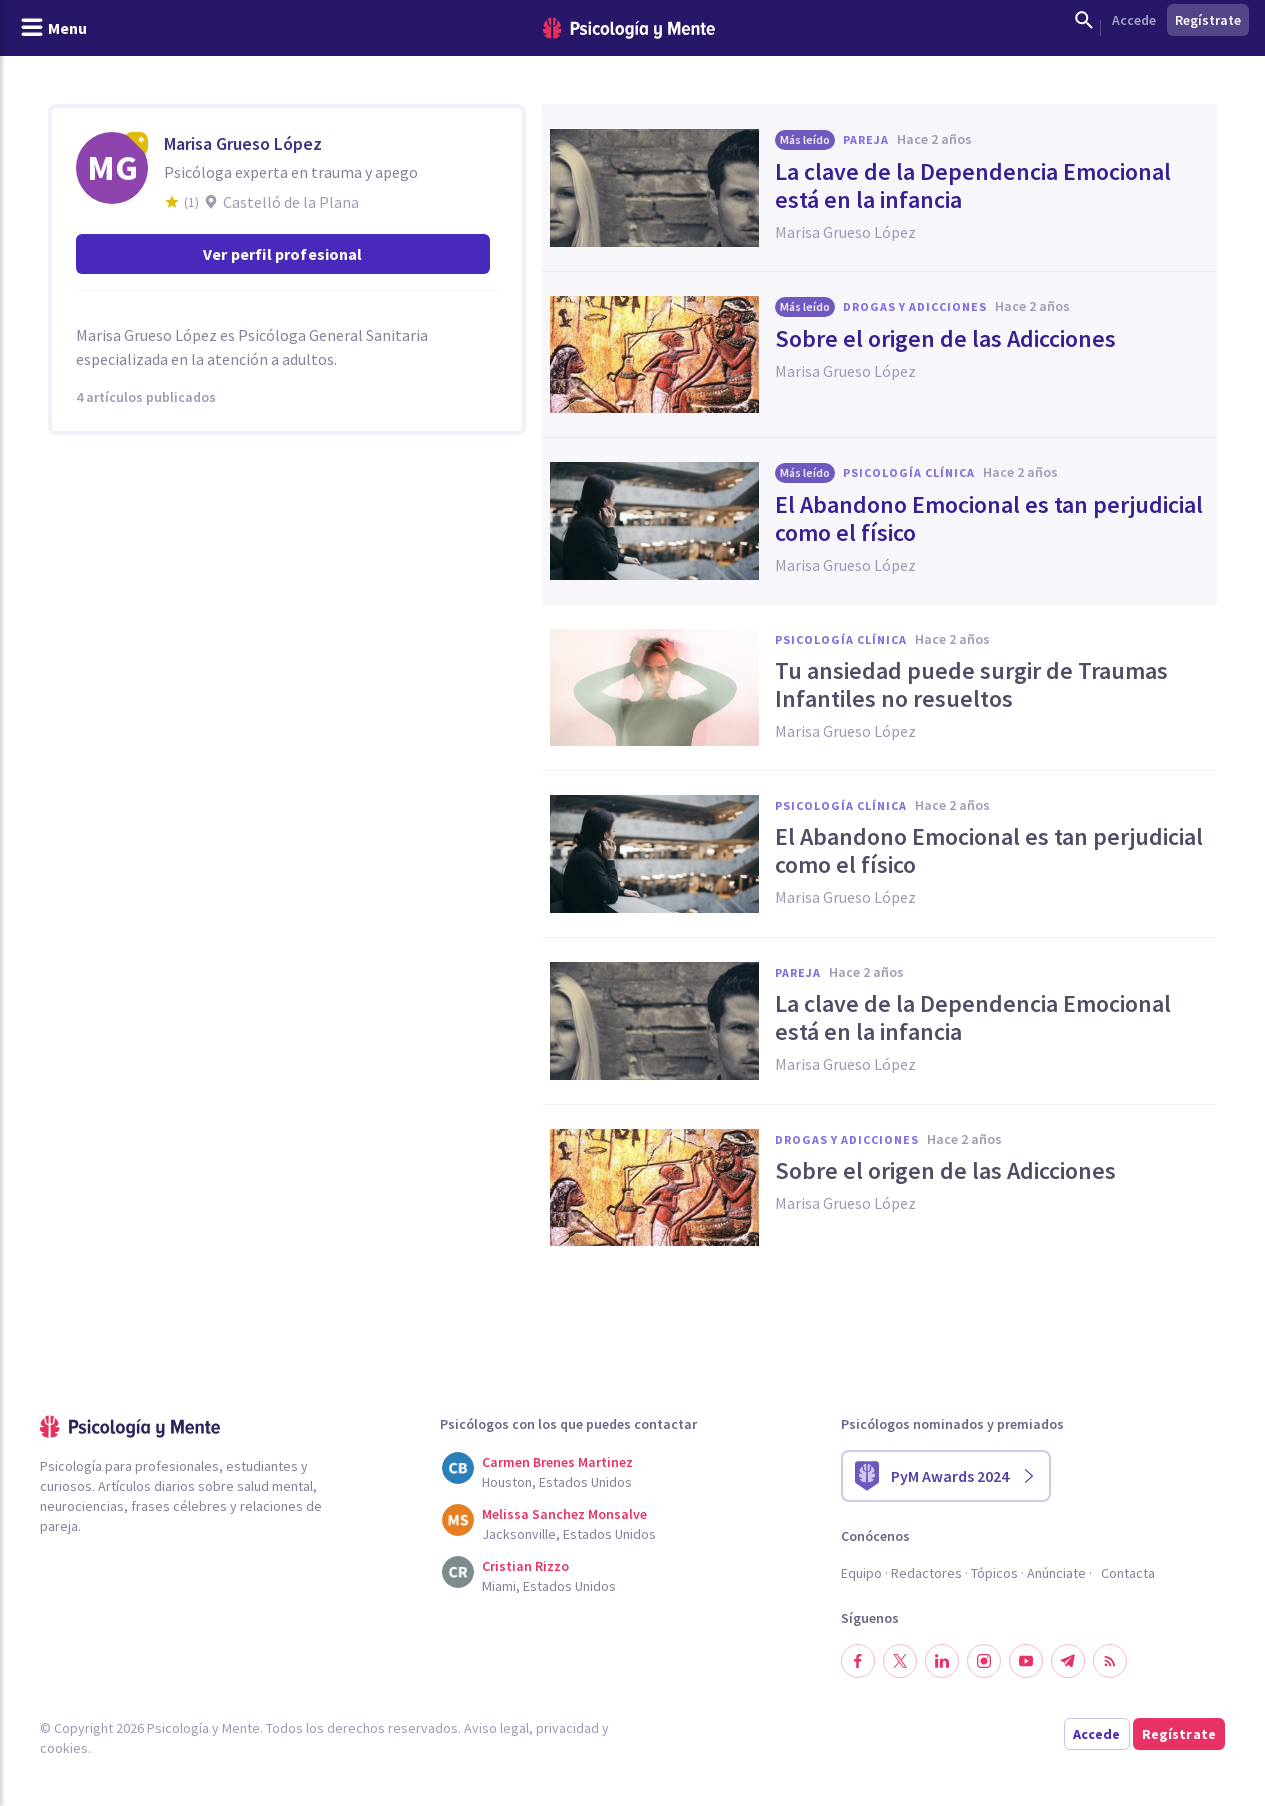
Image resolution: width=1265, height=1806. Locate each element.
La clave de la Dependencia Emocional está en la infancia (973, 186)
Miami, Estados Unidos (549, 1586)
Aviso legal (496, 1728)
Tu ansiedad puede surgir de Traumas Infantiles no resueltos (971, 685)
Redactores (926, 1573)
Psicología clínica (909, 472)
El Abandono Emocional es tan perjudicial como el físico (989, 519)
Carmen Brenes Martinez (557, 1462)
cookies (64, 1748)
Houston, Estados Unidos (557, 1482)
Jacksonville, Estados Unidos (569, 1534)
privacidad (567, 1728)
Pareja (866, 139)
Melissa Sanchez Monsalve (564, 1514)
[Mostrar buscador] (1084, 20)
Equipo (861, 1573)
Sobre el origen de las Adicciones (945, 339)
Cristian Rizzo (525, 1566)
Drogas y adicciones (915, 306)
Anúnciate (1056, 1573)
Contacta (1128, 1573)
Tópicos (994, 1573)
